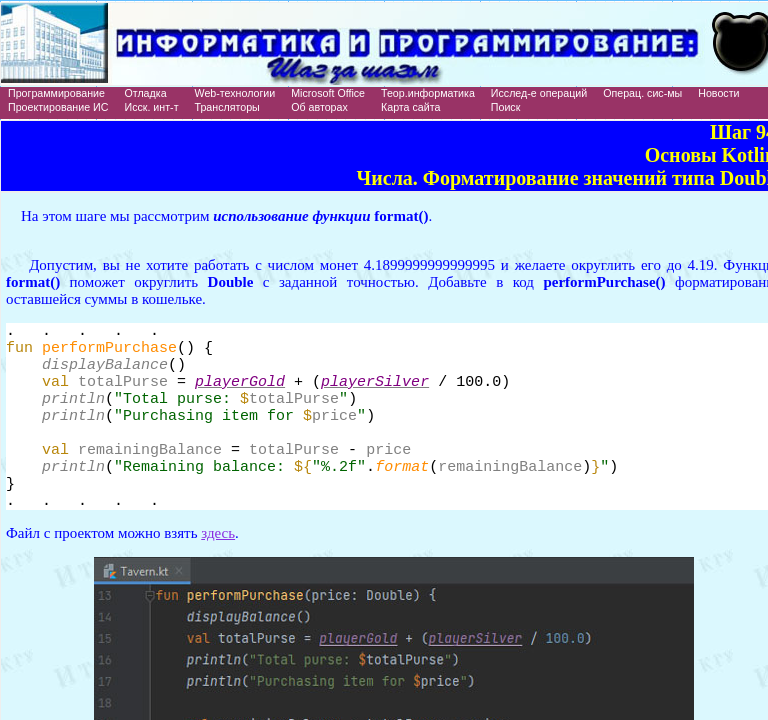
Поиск (506, 107)
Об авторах (319, 107)
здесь (218, 566)
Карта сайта (410, 107)
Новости (718, 93)
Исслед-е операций (539, 93)
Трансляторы (227, 107)
